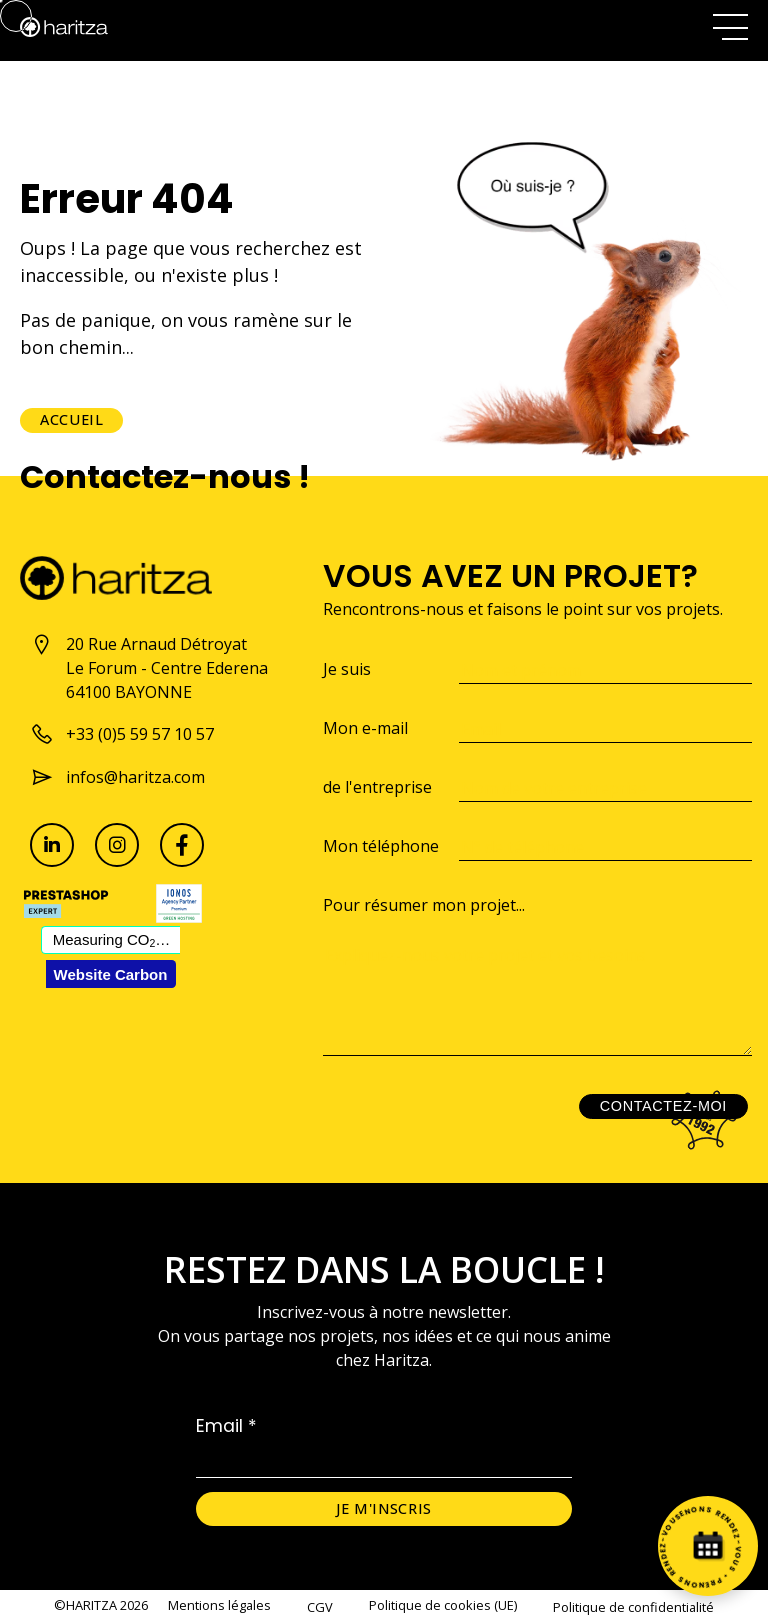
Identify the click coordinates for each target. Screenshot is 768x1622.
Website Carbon (111, 974)
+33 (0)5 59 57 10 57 (122, 734)
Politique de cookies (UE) (443, 1605)
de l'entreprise (377, 787)
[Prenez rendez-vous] (708, 1546)
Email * (226, 1426)
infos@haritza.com (117, 777)
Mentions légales (219, 1605)
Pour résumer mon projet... (424, 905)
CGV (320, 1607)
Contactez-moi (663, 1106)
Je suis (347, 669)
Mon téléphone (381, 846)
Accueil (71, 419)
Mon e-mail (365, 728)
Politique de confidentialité (633, 1607)
